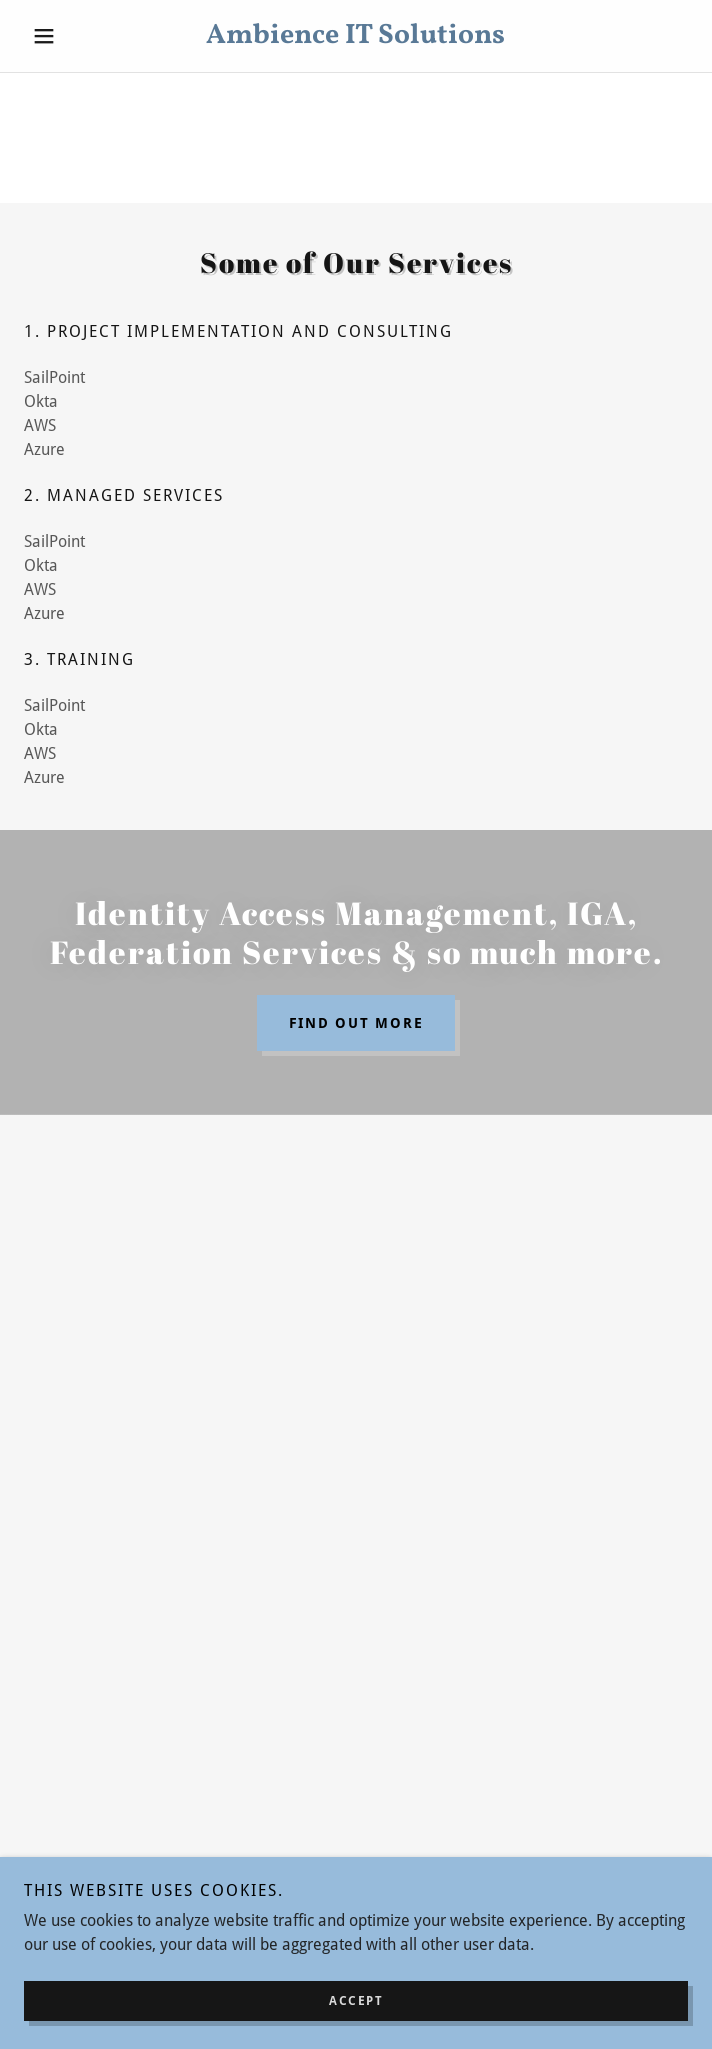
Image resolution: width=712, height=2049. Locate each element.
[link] (356, 36)
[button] (74, 36)
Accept (356, 2001)
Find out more (356, 1023)
